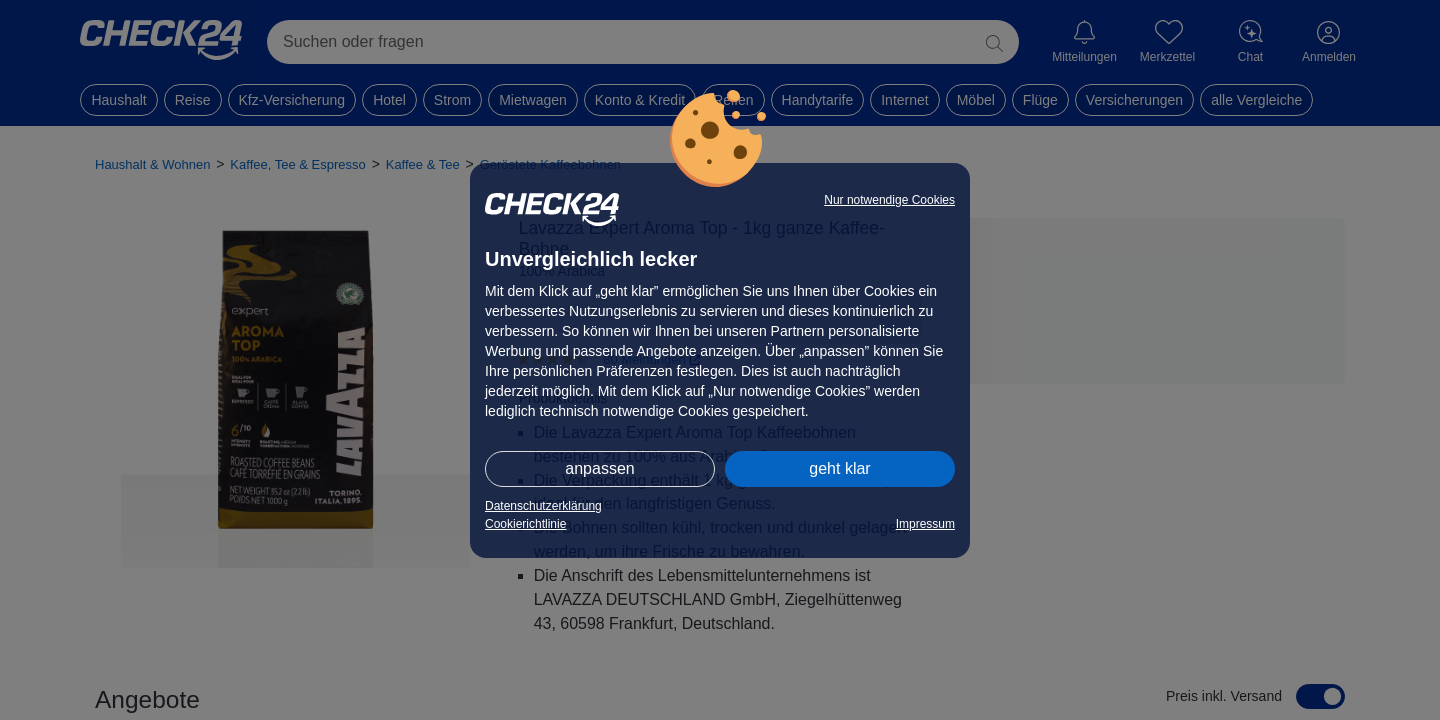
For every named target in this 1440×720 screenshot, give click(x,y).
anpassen (599, 468)
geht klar (839, 468)
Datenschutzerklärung (543, 506)
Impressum (925, 524)
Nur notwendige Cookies (889, 200)
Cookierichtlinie (525, 524)
